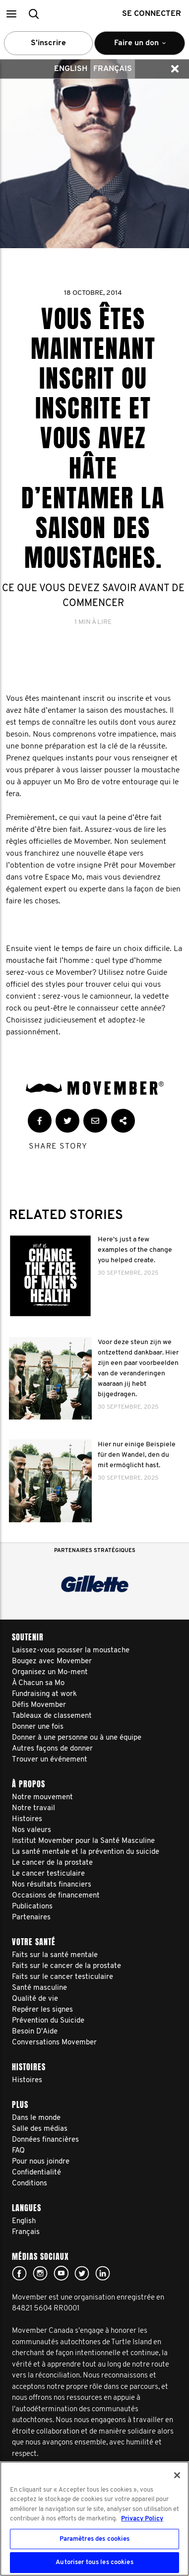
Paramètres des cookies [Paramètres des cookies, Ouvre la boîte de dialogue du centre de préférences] (95, 2539)
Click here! (40, 2273)
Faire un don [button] (139, 47)
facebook (19, 2273)
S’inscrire (48, 43)
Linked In (102, 2273)
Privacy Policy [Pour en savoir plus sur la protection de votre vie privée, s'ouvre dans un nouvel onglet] (142, 2518)
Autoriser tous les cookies (94, 2562)
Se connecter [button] (151, 14)
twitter (81, 2273)
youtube (61, 2273)
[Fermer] (177, 2475)
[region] (94, 2518)
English (70, 69)
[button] (11, 13)
